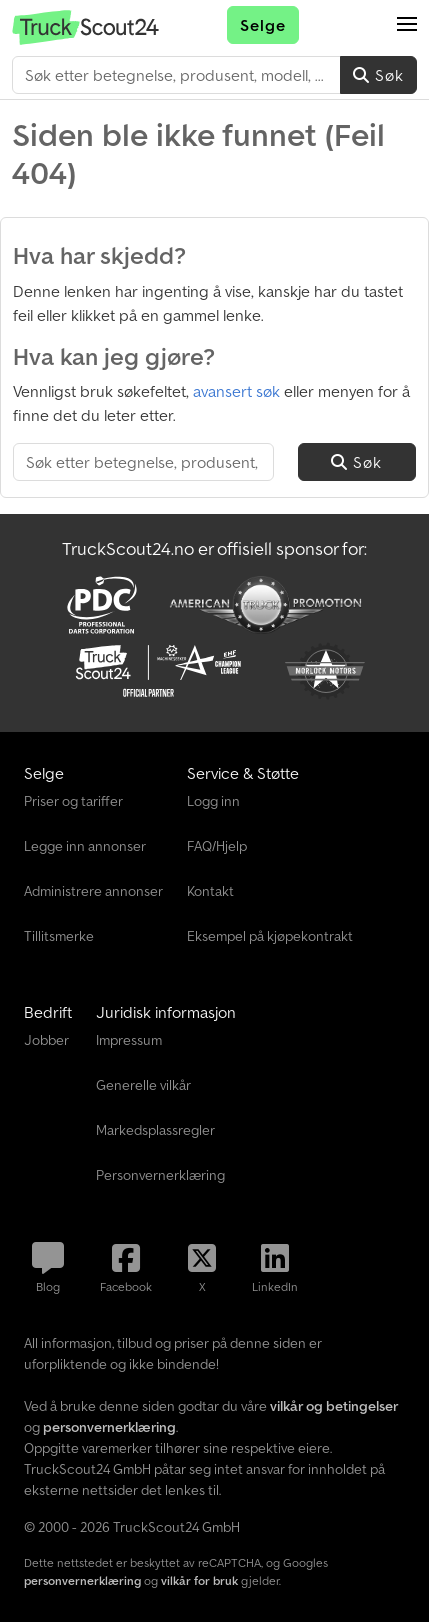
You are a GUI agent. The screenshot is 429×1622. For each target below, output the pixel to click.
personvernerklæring (82, 1580)
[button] (407, 25)
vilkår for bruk (199, 1580)
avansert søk (236, 391)
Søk (378, 75)
